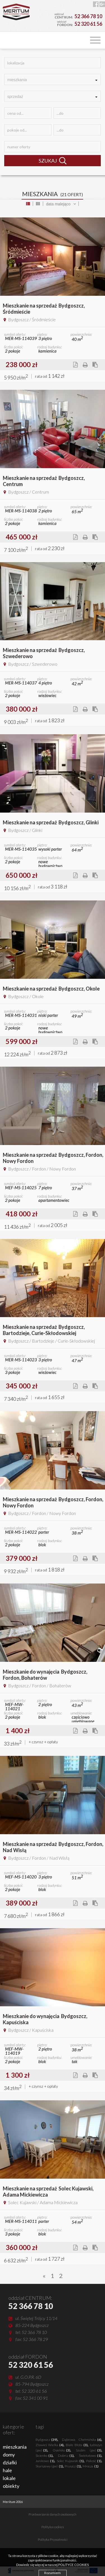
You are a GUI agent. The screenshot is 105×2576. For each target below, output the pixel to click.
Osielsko (61, 2450)
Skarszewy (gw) (49, 2466)
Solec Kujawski (70, 2461)
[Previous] (44, 2276)
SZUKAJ (53, 161)
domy (9, 2454)
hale (7, 2470)
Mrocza (91, 2466)
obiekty (11, 2486)
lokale (9, 2478)
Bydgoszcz (46, 2439)
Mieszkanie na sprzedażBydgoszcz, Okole (51, 989)
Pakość (93, 2461)
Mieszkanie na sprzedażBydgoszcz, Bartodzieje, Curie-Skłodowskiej (44, 1330)
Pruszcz (73, 2466)
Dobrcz (66, 2455)
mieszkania (15, 2447)
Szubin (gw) (88, 2450)
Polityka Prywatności (52, 2539)
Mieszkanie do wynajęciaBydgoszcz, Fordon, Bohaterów (45, 1675)
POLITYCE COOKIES (73, 2565)
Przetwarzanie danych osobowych (52, 2514)
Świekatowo (90, 2455)
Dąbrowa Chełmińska (81, 2439)
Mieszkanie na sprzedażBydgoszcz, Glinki (51, 822)
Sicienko (44, 2455)
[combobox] (52, 79)
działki (10, 2462)
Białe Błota (77, 2445)
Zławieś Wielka (50, 2445)
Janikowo (45, 2461)
